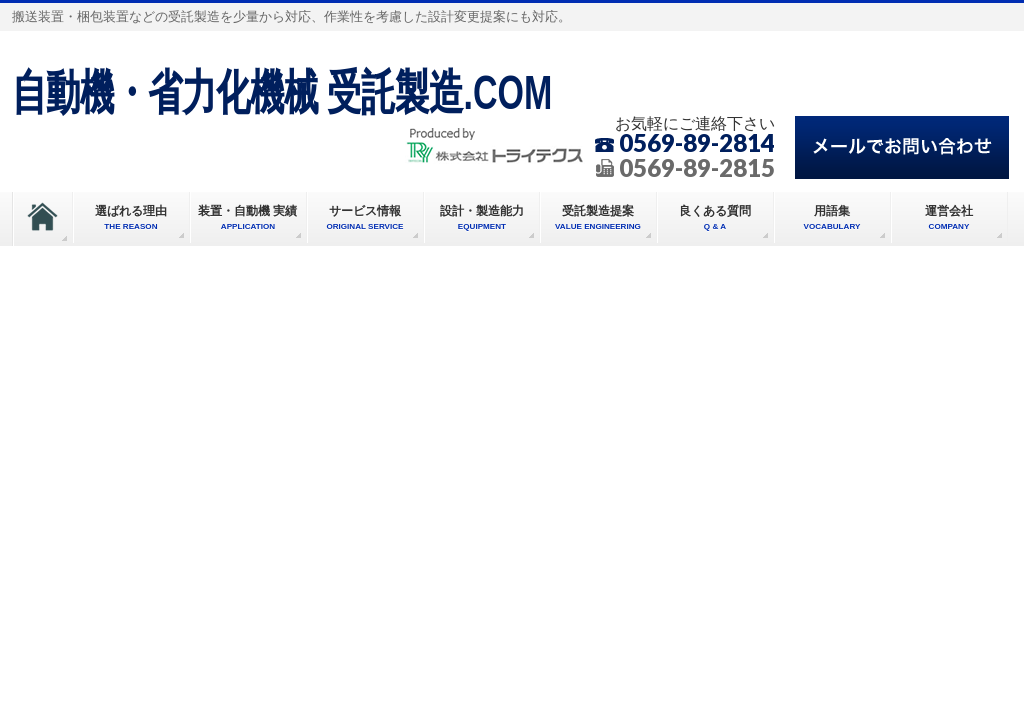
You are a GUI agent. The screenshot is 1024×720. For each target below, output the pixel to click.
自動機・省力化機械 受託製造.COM (282, 91)
